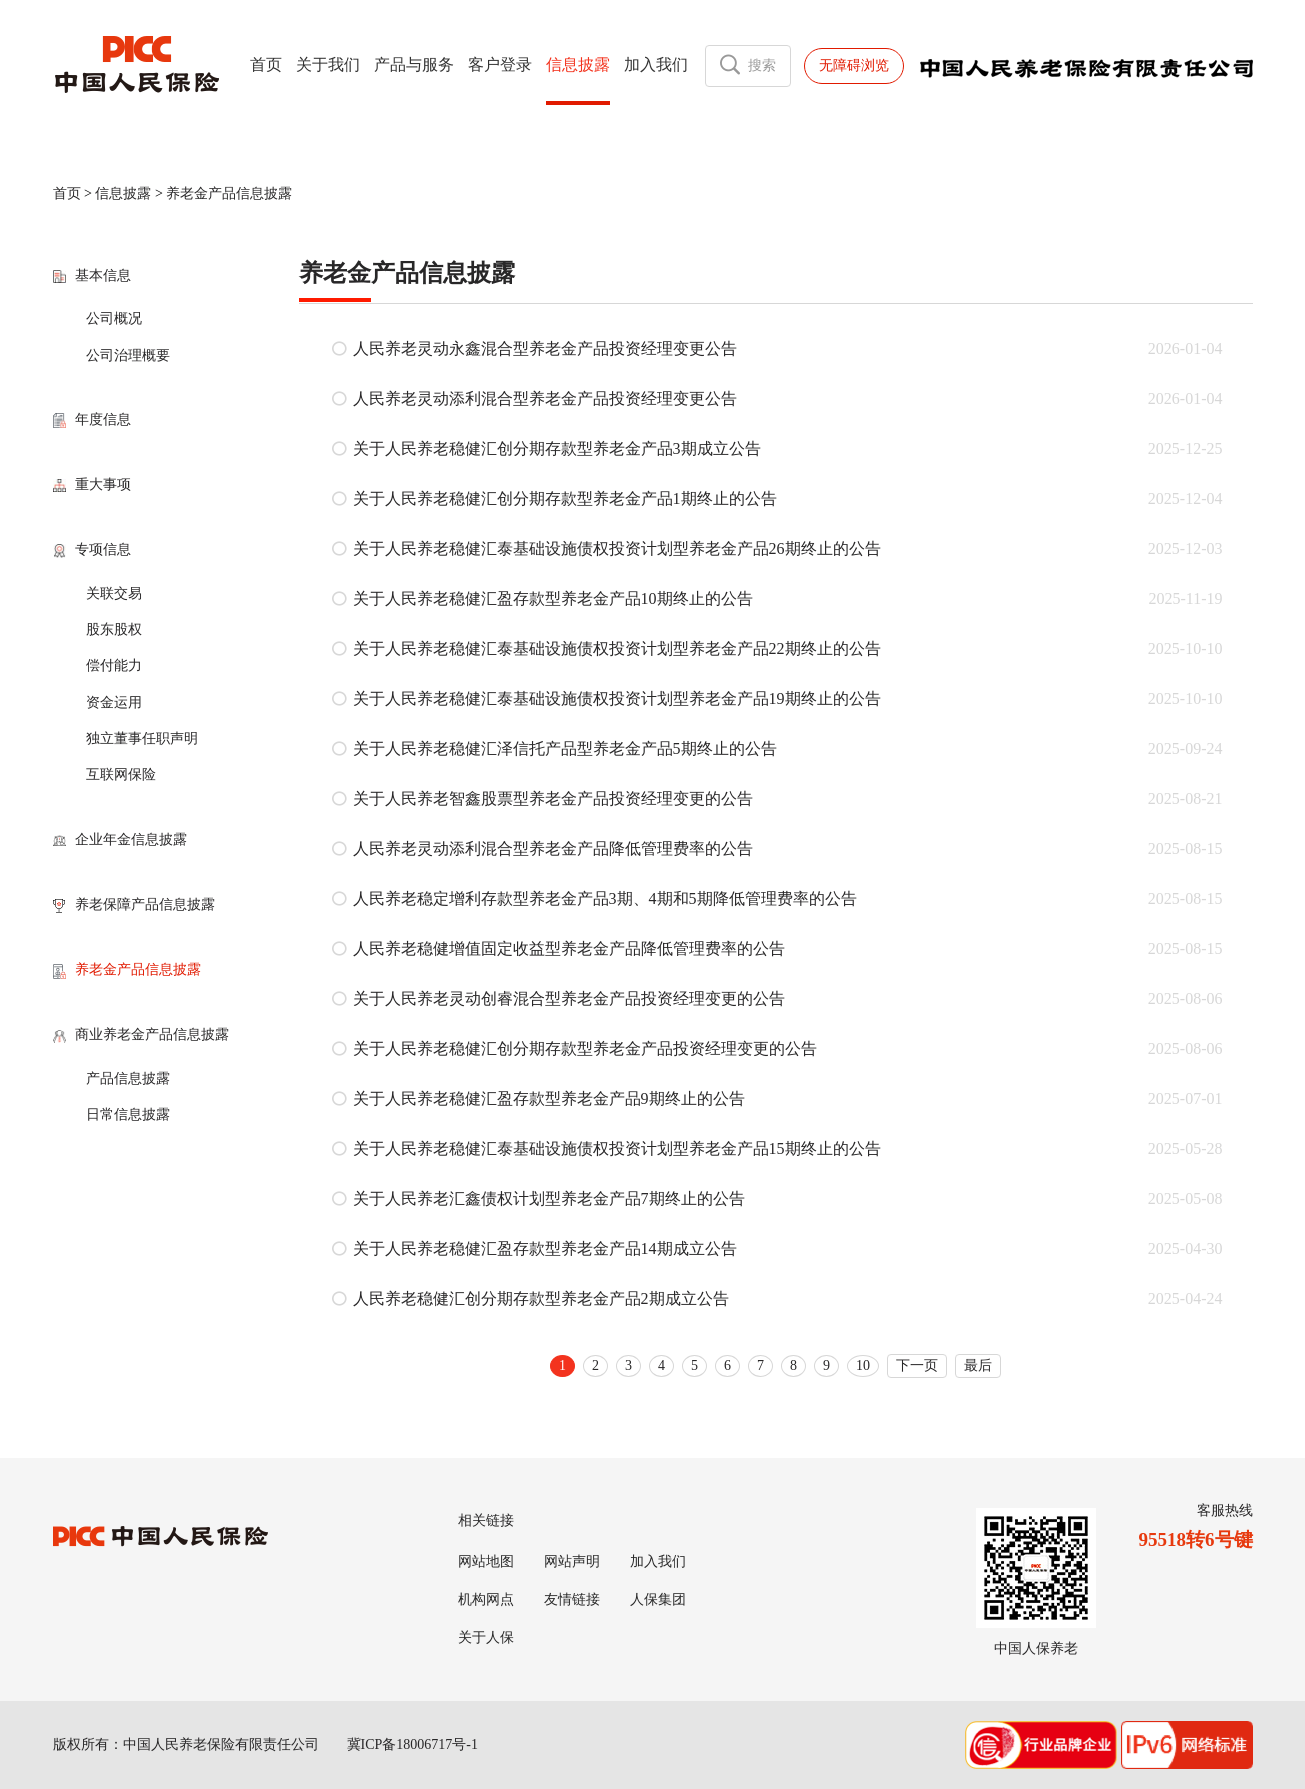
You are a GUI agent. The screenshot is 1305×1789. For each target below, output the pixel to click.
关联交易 (114, 593)
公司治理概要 (128, 355)
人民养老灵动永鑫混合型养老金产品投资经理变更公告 (545, 348)
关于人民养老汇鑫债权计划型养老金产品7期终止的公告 (549, 1198)
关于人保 (486, 1637)
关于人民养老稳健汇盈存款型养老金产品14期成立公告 (545, 1248)
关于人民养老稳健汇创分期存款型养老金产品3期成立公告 (557, 448)
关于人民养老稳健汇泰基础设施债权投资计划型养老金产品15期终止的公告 (617, 1148)
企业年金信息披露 (131, 839)
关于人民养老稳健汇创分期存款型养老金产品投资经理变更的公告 (585, 1048)
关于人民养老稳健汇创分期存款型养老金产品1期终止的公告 (565, 498)
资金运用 (114, 702)
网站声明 (572, 1561)
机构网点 (486, 1599)
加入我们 (656, 64)
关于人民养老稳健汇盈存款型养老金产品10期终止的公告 (553, 598)
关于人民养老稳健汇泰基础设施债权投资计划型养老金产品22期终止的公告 (617, 648)
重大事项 (103, 484)
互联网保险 (121, 774)
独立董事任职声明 (142, 738)
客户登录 (500, 64)
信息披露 (578, 64)
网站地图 (486, 1561)
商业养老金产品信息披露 (152, 1034)
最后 (978, 1365)
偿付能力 (114, 665)
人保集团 (658, 1599)
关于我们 (328, 64)
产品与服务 (414, 64)
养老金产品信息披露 (229, 193)
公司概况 (114, 318)
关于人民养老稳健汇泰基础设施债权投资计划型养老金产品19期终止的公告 (617, 698)
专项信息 (103, 549)
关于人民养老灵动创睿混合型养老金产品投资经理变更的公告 (569, 998)
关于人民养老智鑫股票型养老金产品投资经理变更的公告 (553, 798)
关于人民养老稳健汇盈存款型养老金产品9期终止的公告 (549, 1098)
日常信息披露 (128, 1114)
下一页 (917, 1365)
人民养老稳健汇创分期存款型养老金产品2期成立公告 (541, 1298)
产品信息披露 (128, 1078)
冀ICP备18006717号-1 (412, 1744)
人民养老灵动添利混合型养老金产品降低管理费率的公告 (553, 848)
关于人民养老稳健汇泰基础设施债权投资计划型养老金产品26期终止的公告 (617, 548)
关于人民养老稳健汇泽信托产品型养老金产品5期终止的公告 (565, 748)
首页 (266, 64)
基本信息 (103, 275)
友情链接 (572, 1599)
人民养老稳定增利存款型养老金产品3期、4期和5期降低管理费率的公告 (605, 898)
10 (863, 1365)
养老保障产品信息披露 (145, 904)
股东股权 (114, 629)
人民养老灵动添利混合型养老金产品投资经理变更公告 (545, 398)
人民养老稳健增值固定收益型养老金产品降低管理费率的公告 (569, 948)
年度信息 (103, 419)
